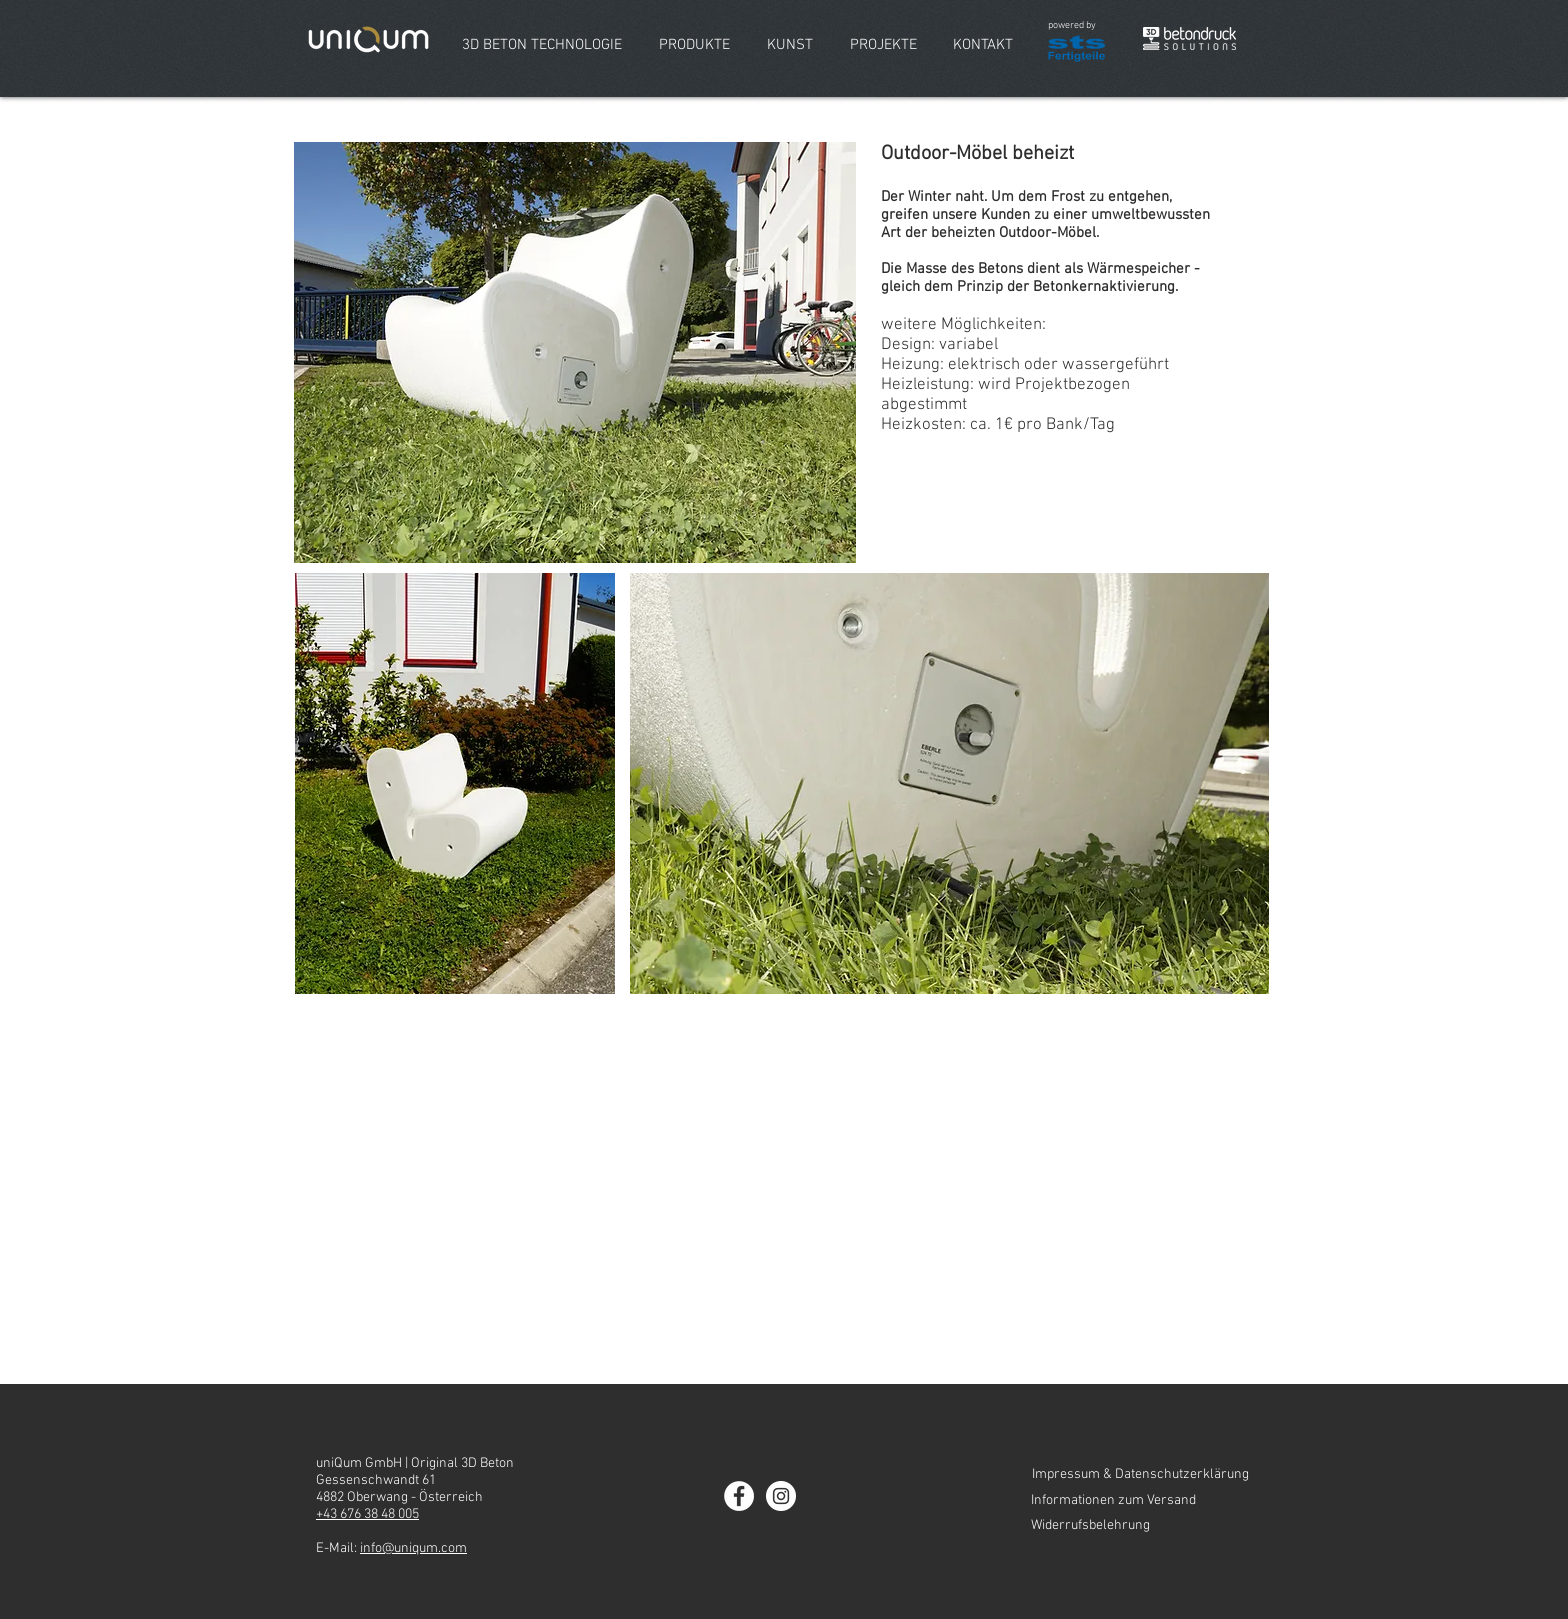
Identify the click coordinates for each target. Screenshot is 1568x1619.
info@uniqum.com (413, 1548)
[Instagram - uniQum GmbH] (781, 1496)
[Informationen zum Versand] (1140, 1501)
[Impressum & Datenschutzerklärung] (1140, 1475)
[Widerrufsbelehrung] (1140, 1526)
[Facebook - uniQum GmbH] (739, 1496)
